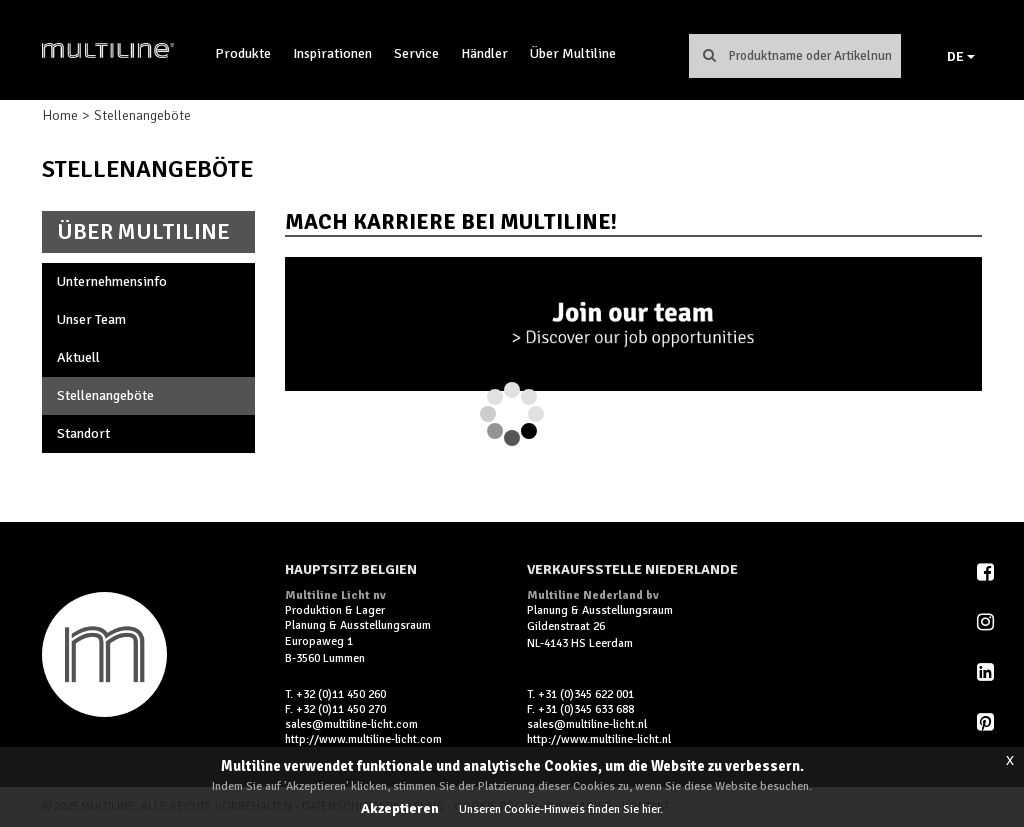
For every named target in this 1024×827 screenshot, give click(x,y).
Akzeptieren (400, 808)
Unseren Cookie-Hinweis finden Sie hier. (561, 809)
